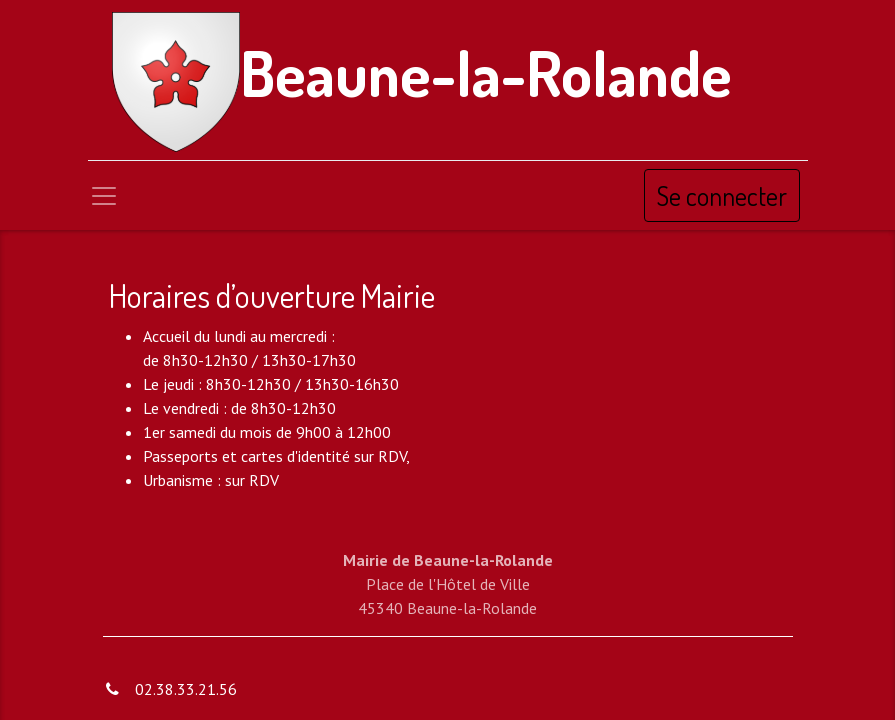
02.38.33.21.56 (186, 689)
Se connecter (722, 195)
